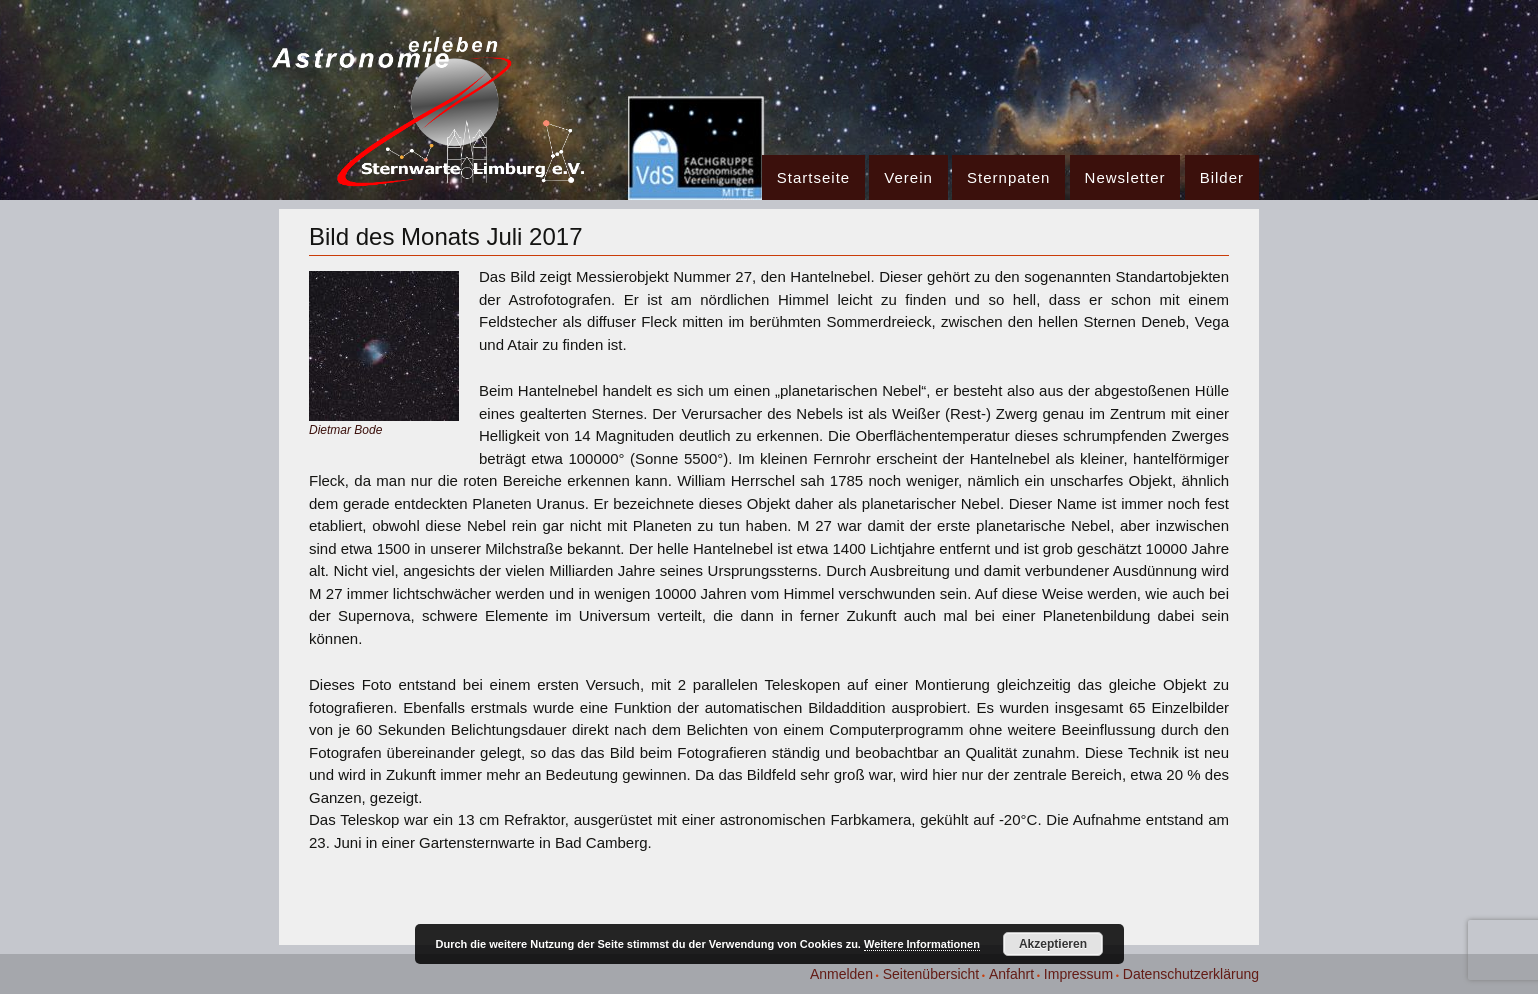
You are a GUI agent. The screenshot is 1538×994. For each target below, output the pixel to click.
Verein (908, 177)
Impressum (1078, 974)
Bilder (1222, 177)
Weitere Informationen (922, 944)
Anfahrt (1011, 974)
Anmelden (841, 974)
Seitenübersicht (931, 974)
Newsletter (1125, 177)
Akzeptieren (1053, 944)
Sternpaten (1008, 177)
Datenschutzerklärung (1191, 974)
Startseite (813, 177)
